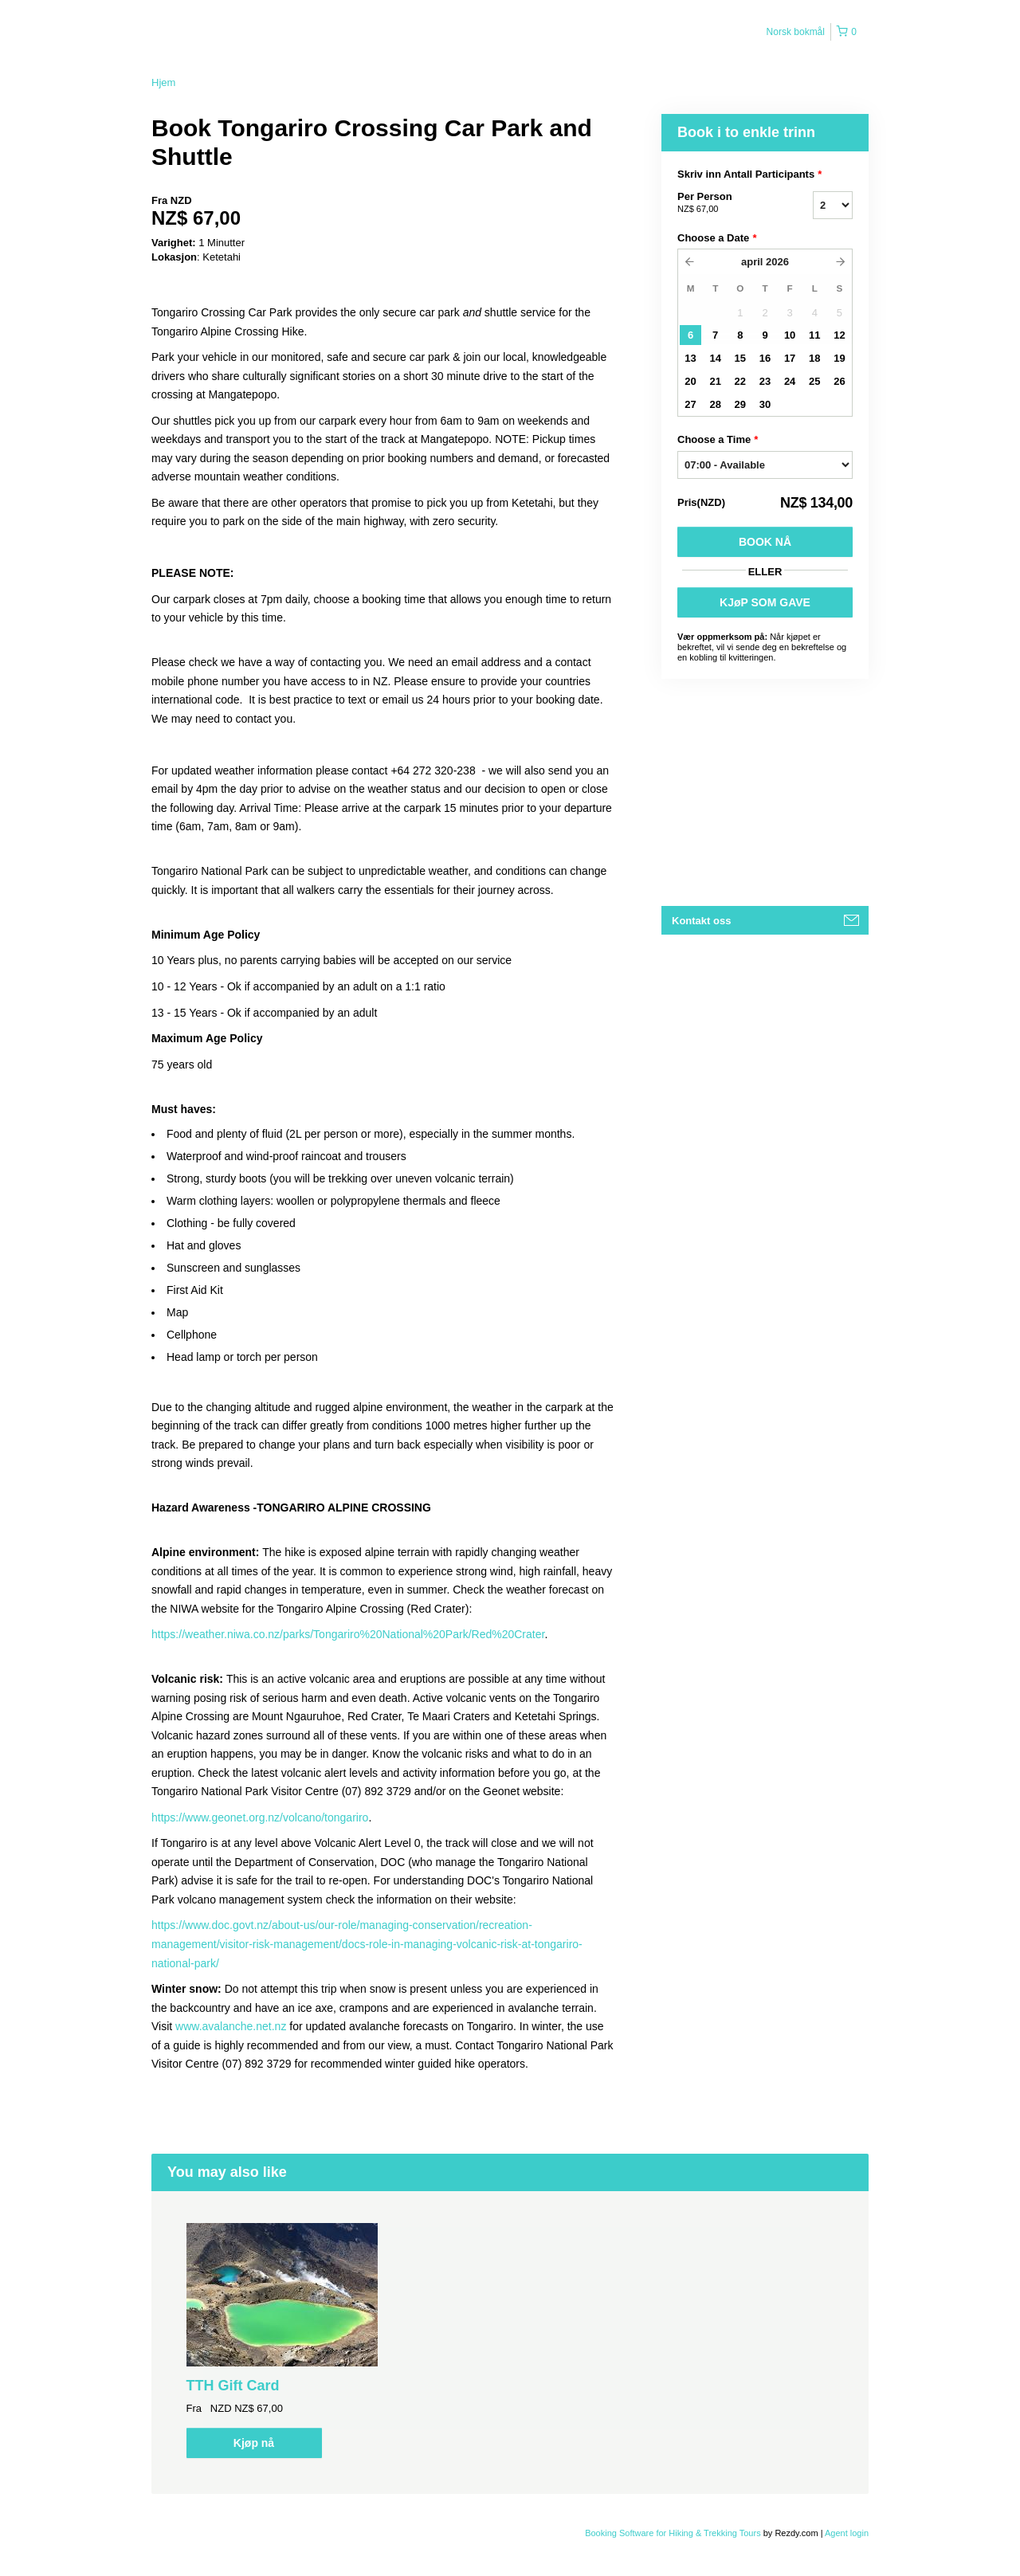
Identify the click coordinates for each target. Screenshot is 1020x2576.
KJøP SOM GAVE (765, 602)
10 (789, 335)
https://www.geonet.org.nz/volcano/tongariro (259, 1817)
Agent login (847, 2533)
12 (839, 335)
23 (765, 381)
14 (714, 358)
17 (789, 358)
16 (765, 358)
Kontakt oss (701, 921)
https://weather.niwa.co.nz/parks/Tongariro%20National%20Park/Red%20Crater (347, 1634)
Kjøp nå (253, 2443)
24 (789, 381)
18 (814, 358)
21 (714, 381)
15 (740, 358)
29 (740, 404)
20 (690, 381)
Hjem (163, 82)
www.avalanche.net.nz (230, 2026)
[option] (281, 2340)
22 (740, 381)
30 (765, 404)
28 (714, 404)
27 (690, 404)
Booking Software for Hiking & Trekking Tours (674, 2533)
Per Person (725, 203)
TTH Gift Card (233, 2386)
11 (814, 335)
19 (839, 358)
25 (814, 381)
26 (839, 381)
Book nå (765, 541)
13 (690, 358)
